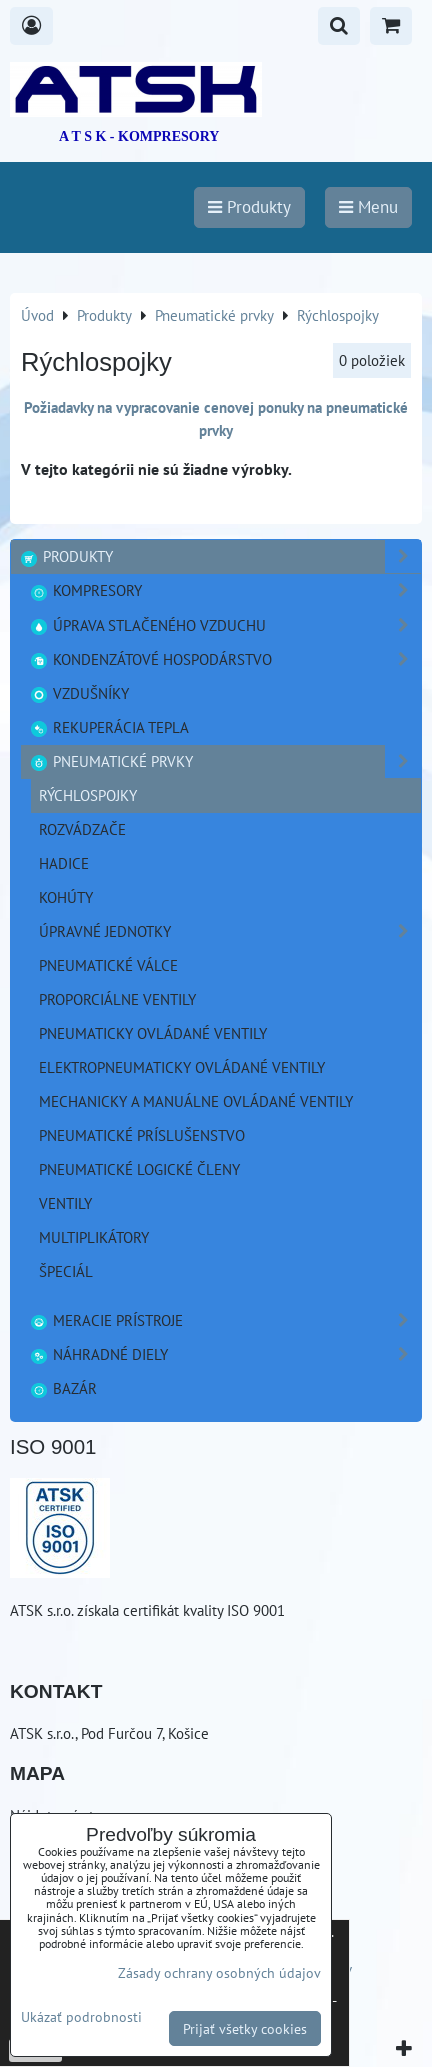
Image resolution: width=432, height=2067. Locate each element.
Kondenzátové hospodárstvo (225, 659)
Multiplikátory (94, 1237)
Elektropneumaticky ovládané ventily (182, 1067)
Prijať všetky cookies (245, 2028)
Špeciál (66, 1271)
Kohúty (66, 897)
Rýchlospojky (88, 795)
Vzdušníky (79, 693)
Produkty (220, 556)
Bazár (63, 1388)
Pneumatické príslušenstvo (142, 1135)
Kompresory (225, 590)
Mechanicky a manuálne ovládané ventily (196, 1101)
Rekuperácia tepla (109, 727)
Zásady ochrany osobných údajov (219, 1972)
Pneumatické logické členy (139, 1169)
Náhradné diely (225, 1354)
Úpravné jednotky (230, 931)
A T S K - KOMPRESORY (139, 136)
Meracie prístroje (225, 1320)
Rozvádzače (82, 829)
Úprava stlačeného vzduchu (225, 625)
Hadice (64, 863)
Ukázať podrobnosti (81, 2017)
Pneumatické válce (108, 965)
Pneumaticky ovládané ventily (153, 1033)
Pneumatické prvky (225, 761)
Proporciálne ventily (117, 999)
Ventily (65, 1203)
